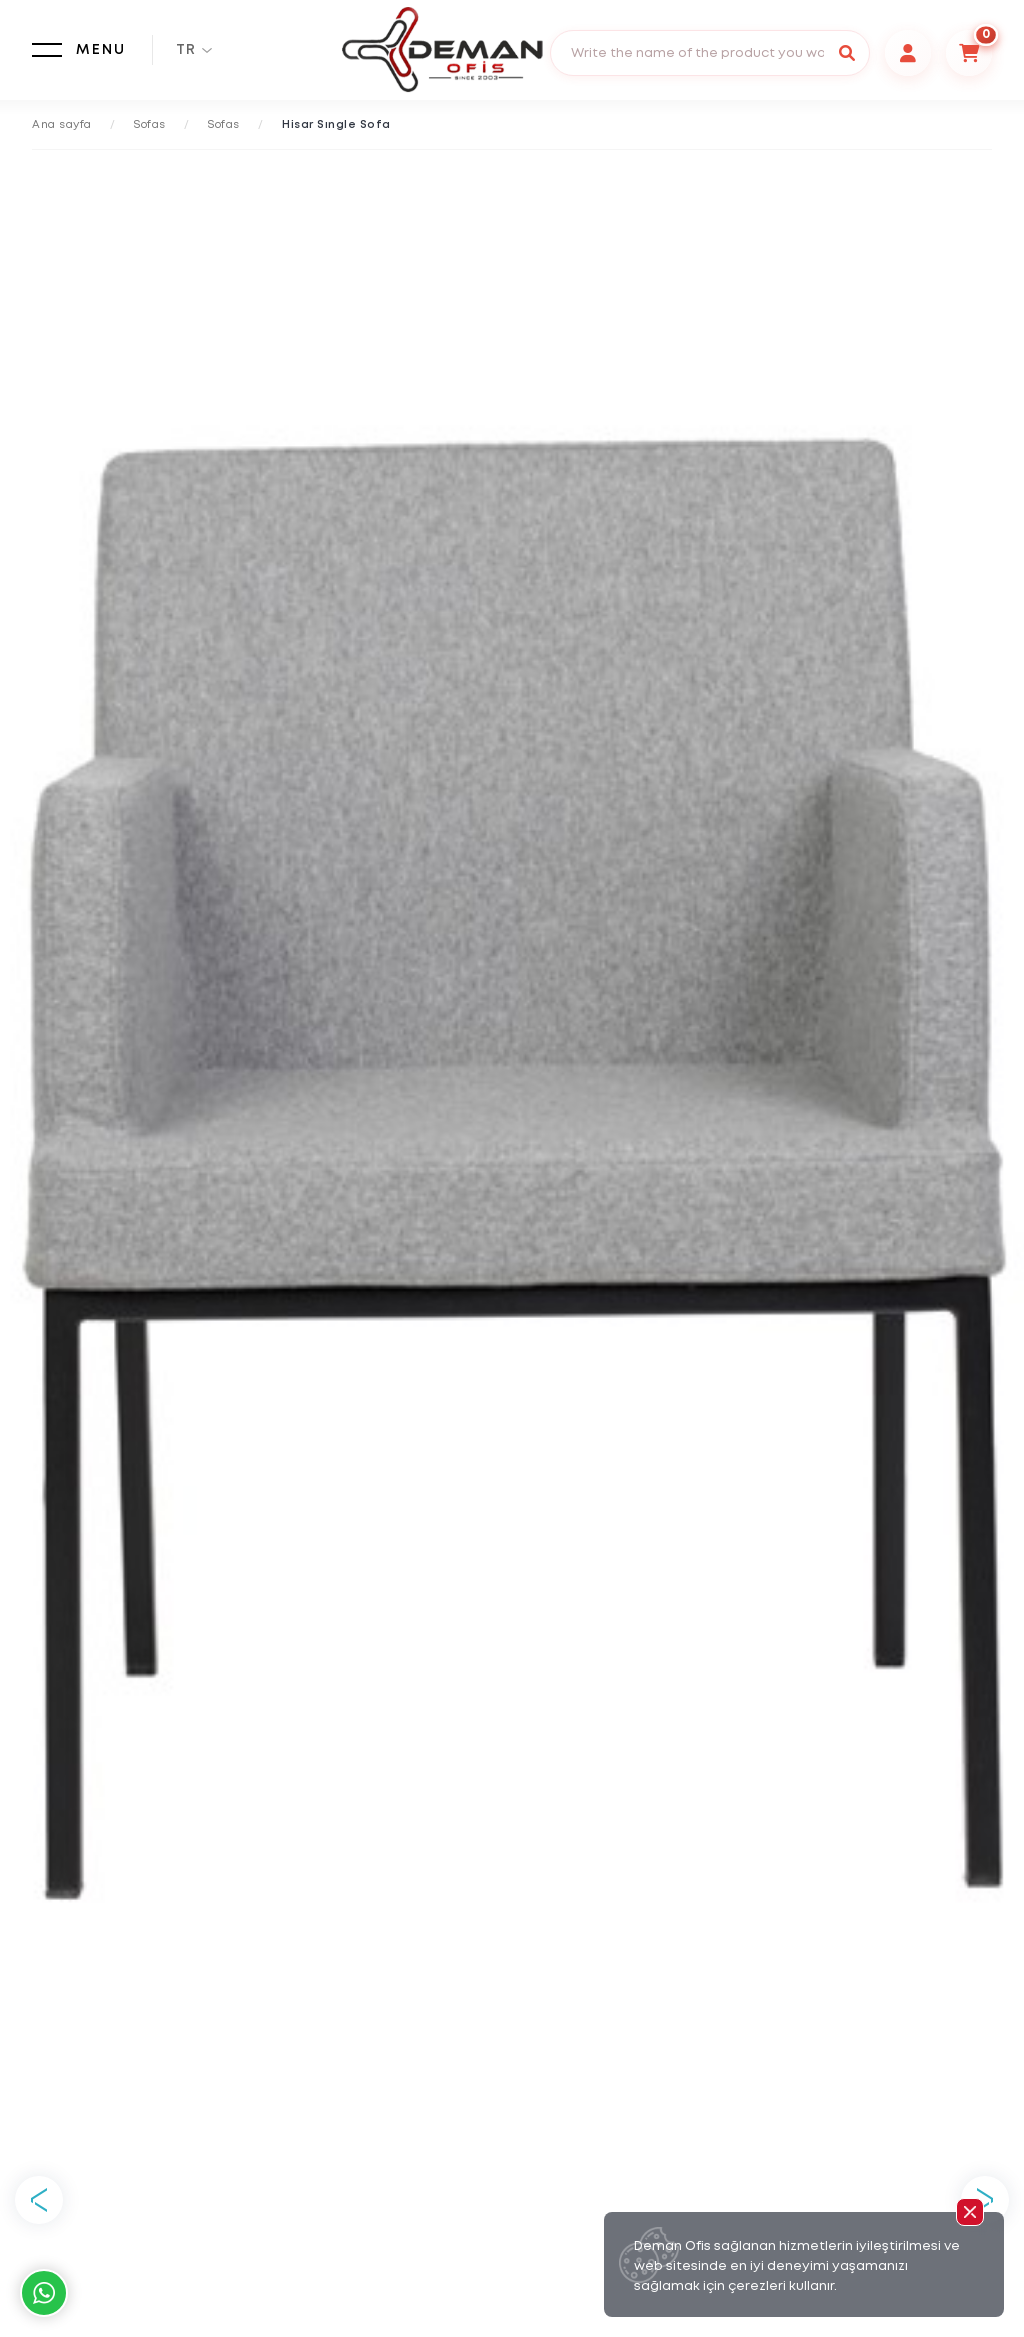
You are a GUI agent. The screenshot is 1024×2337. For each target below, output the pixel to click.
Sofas (150, 125)
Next (985, 2200)
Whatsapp (44, 2293)
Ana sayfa (62, 125)
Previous (39, 2200)
